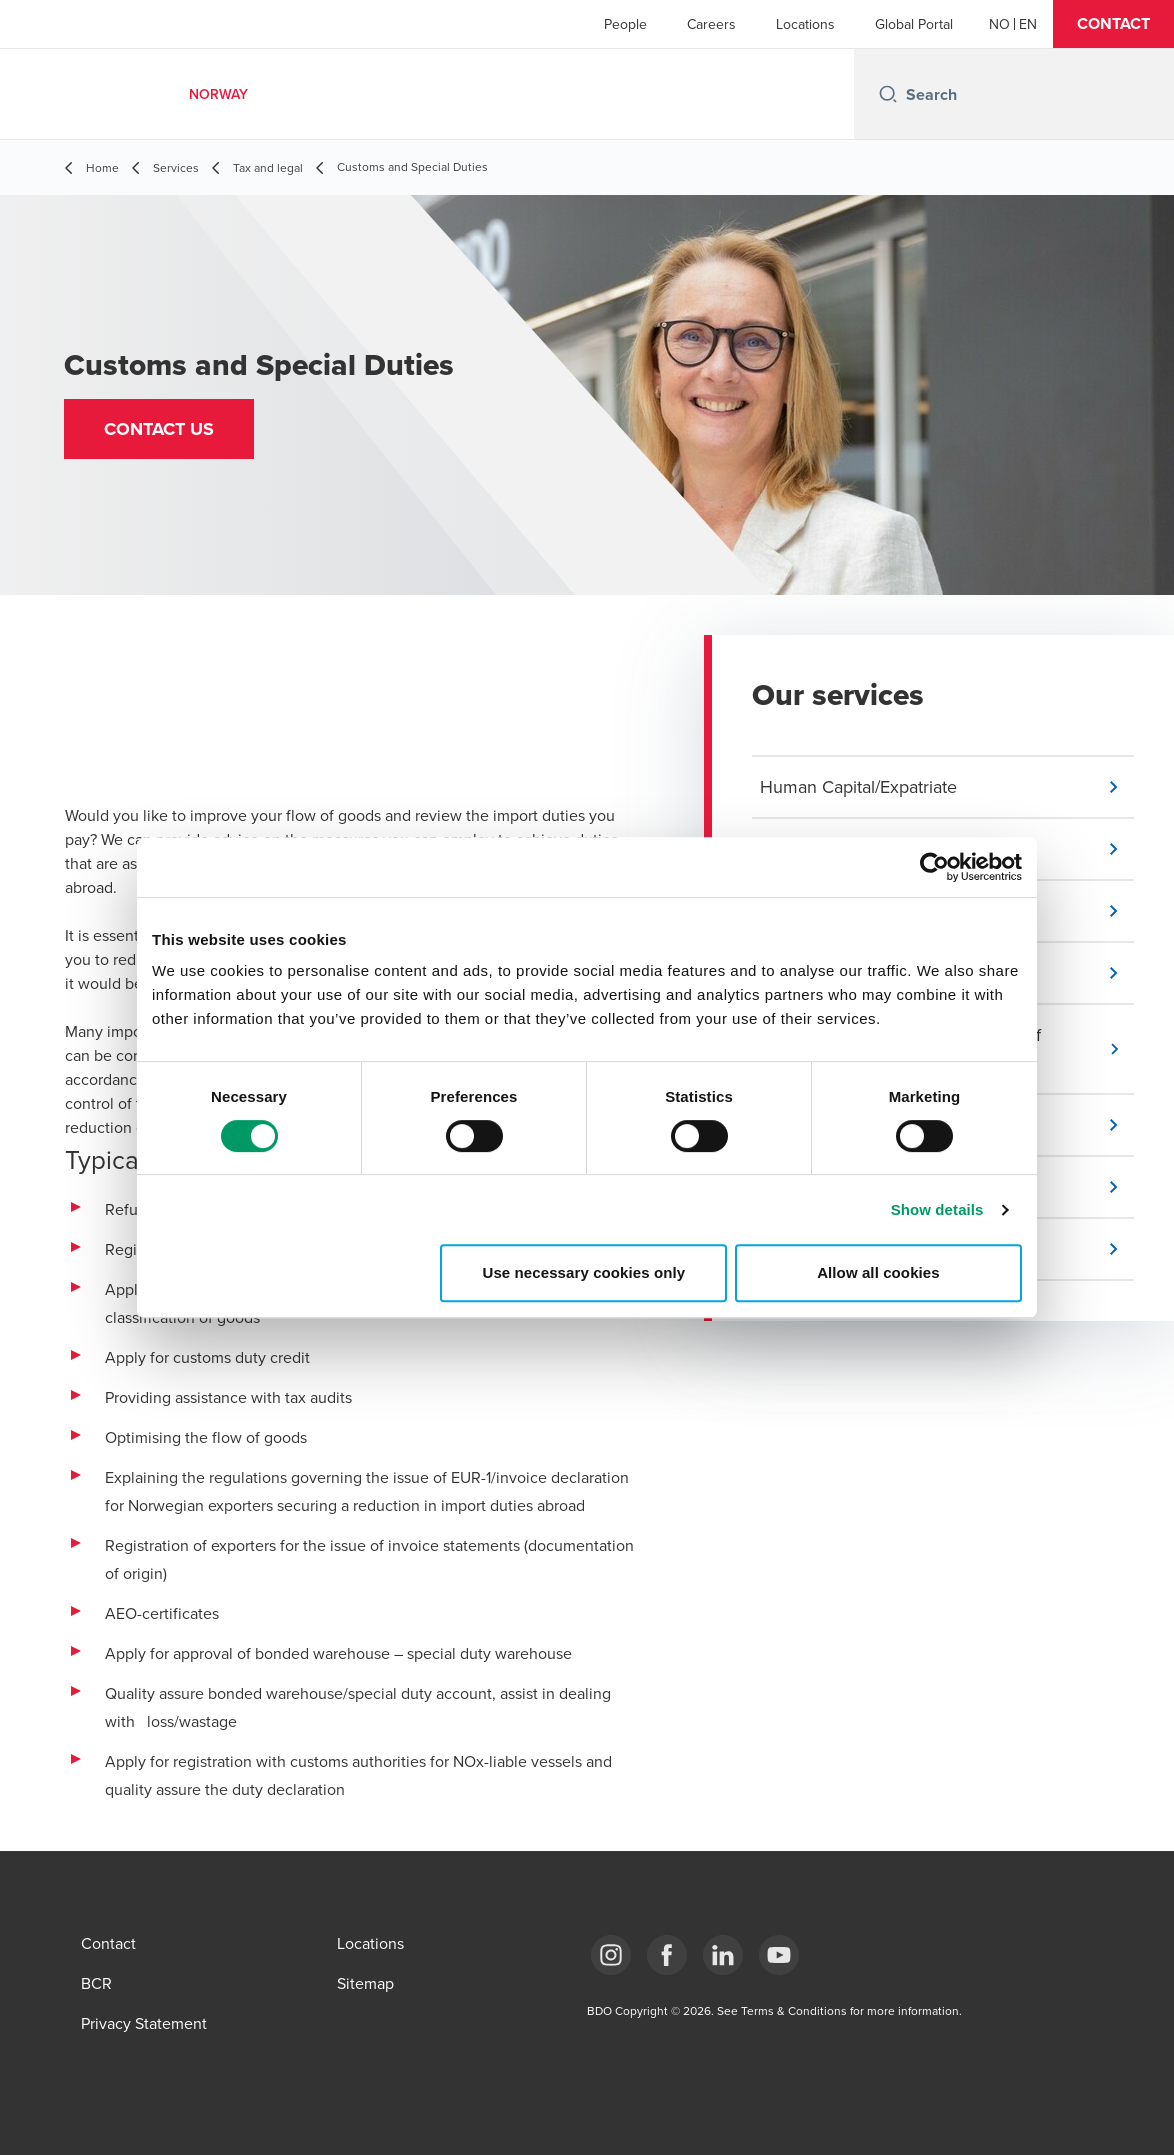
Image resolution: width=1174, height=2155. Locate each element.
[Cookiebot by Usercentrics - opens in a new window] (934, 867)
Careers (711, 24)
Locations (805, 24)
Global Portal (914, 24)
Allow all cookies (878, 1272)
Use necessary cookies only (584, 1272)
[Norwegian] (999, 24)
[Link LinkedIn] (723, 1955)
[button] (1113, 24)
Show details (937, 1209)
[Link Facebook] (667, 1955)
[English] (1028, 24)
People (625, 24)
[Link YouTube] (779, 1955)
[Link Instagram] (611, 1955)
